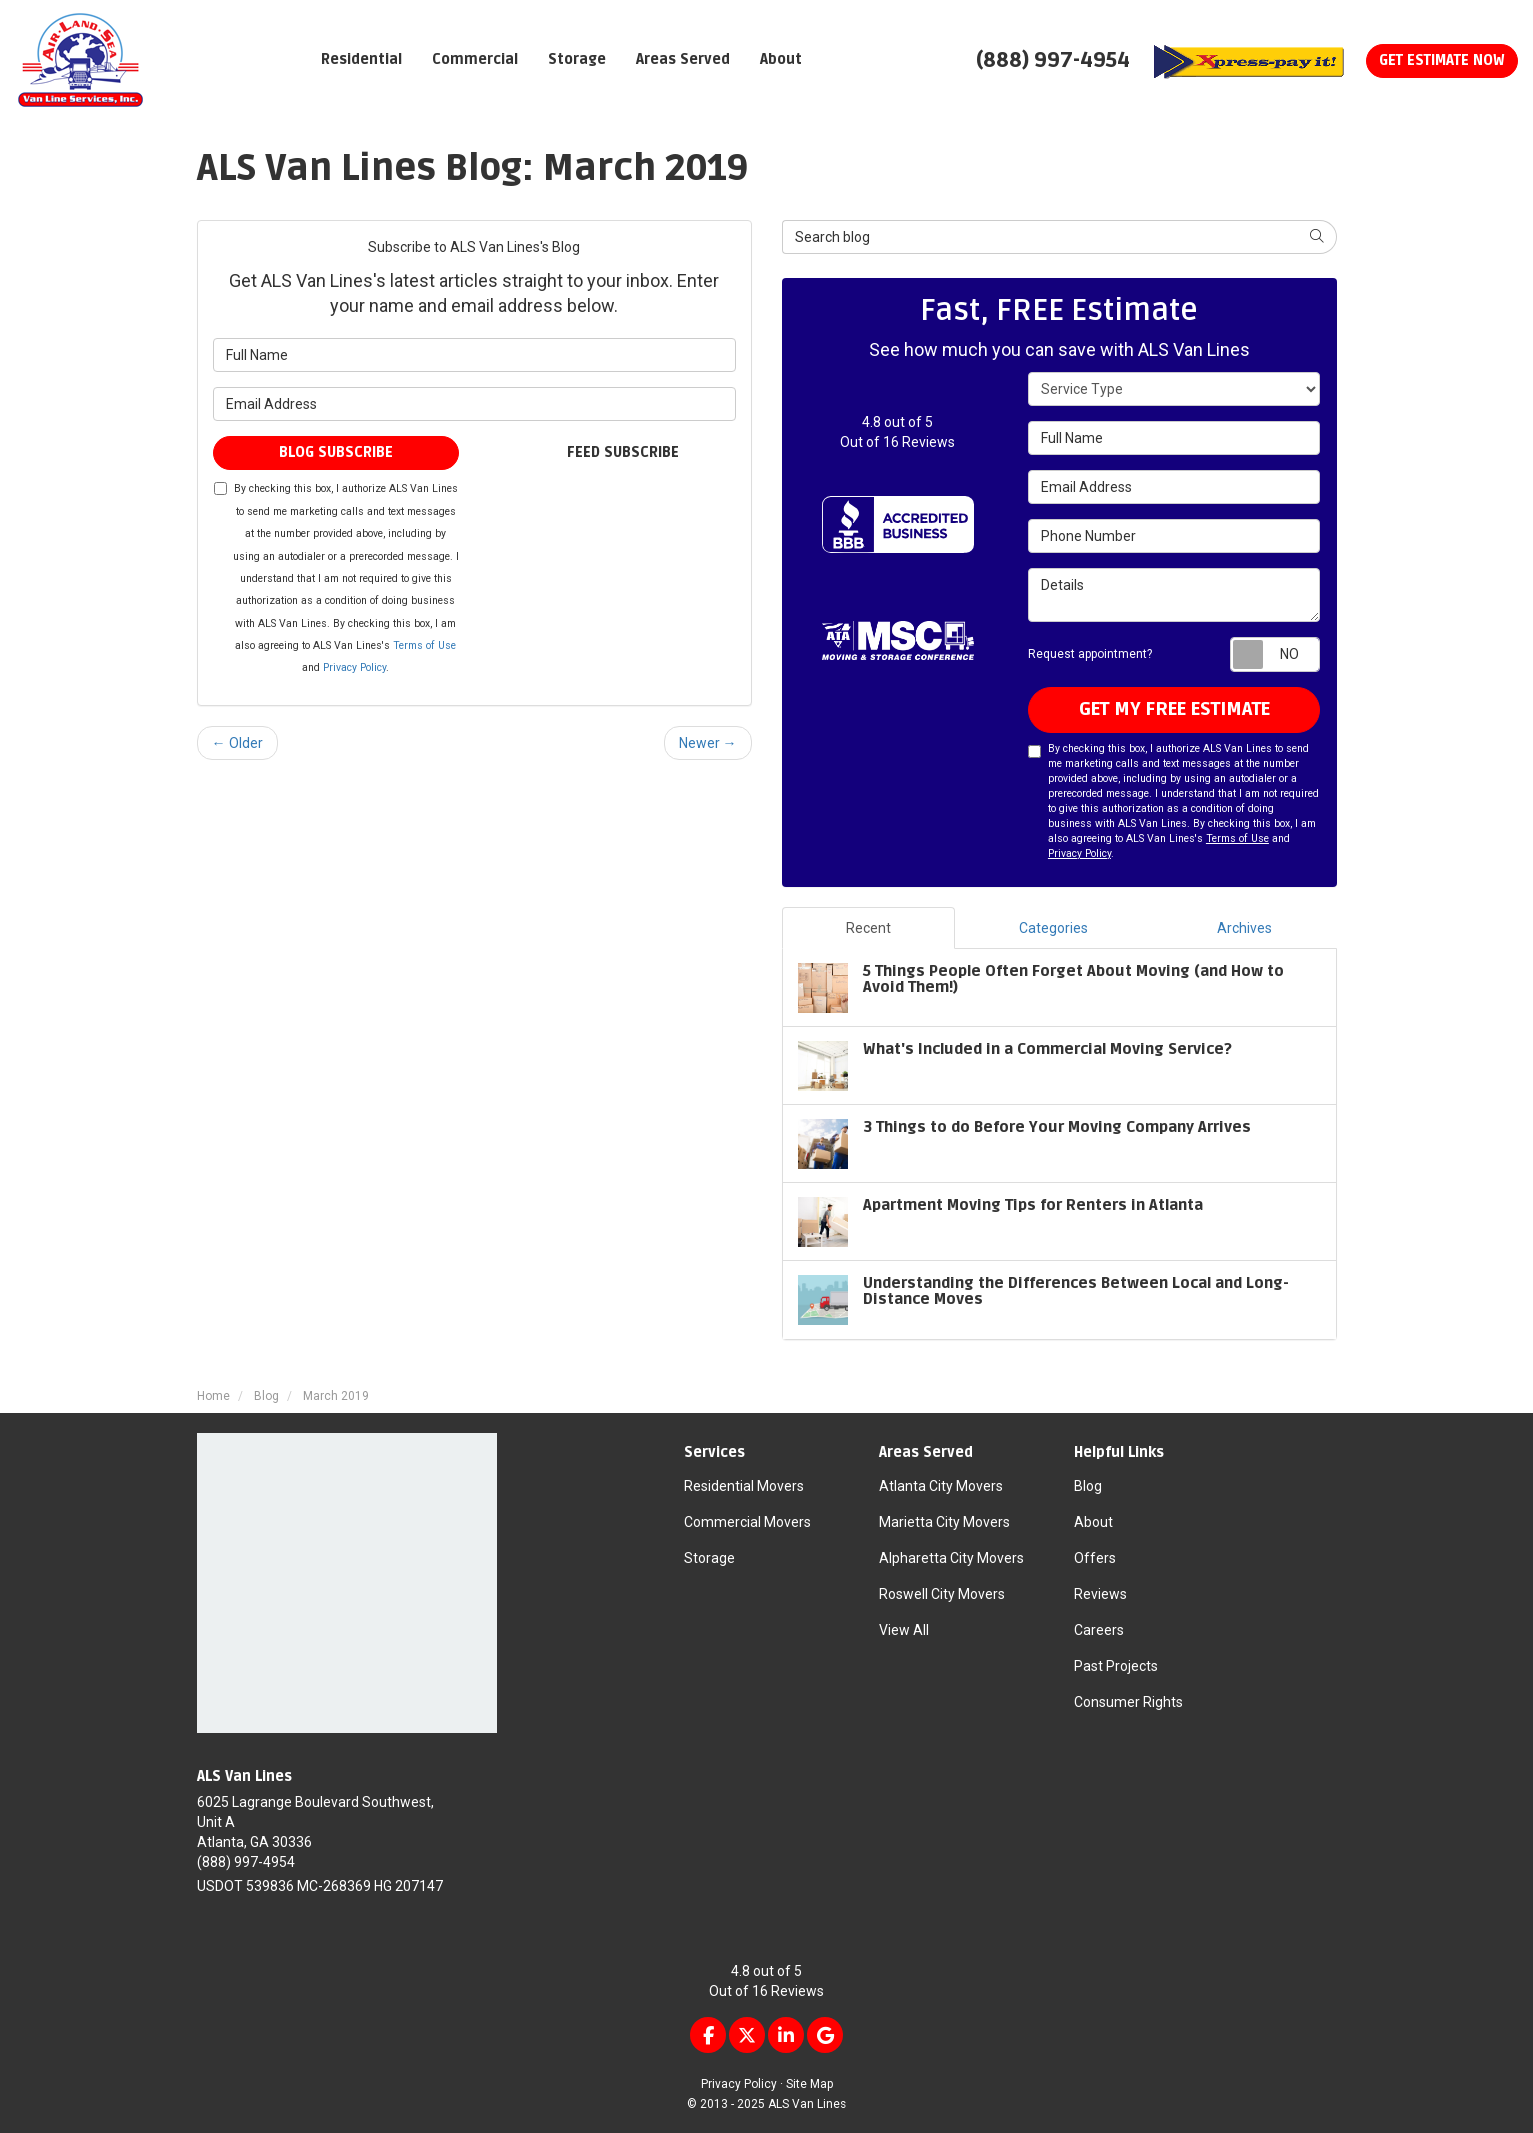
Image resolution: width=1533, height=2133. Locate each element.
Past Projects (1116, 1666)
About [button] (781, 59)
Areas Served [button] (683, 59)
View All (904, 1630)
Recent (868, 928)
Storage (709, 1558)
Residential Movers (744, 1486)
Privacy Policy (354, 667)
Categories (1053, 928)
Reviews (1100, 1594)
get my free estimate (1174, 709)
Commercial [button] (475, 59)
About (1093, 1522)
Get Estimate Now (1442, 60)
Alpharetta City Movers (951, 1558)
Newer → (708, 743)
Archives (1244, 928)
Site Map (809, 2084)
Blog (1088, 1486)
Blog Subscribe (336, 452)
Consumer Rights (1128, 1702)
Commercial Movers (747, 1522)
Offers (1095, 1558)
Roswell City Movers (942, 1594)
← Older (237, 743)
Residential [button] (361, 59)
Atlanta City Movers (941, 1486)
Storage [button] (577, 59)
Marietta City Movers (944, 1522)
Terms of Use (424, 645)
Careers (1099, 1630)
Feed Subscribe (613, 452)
